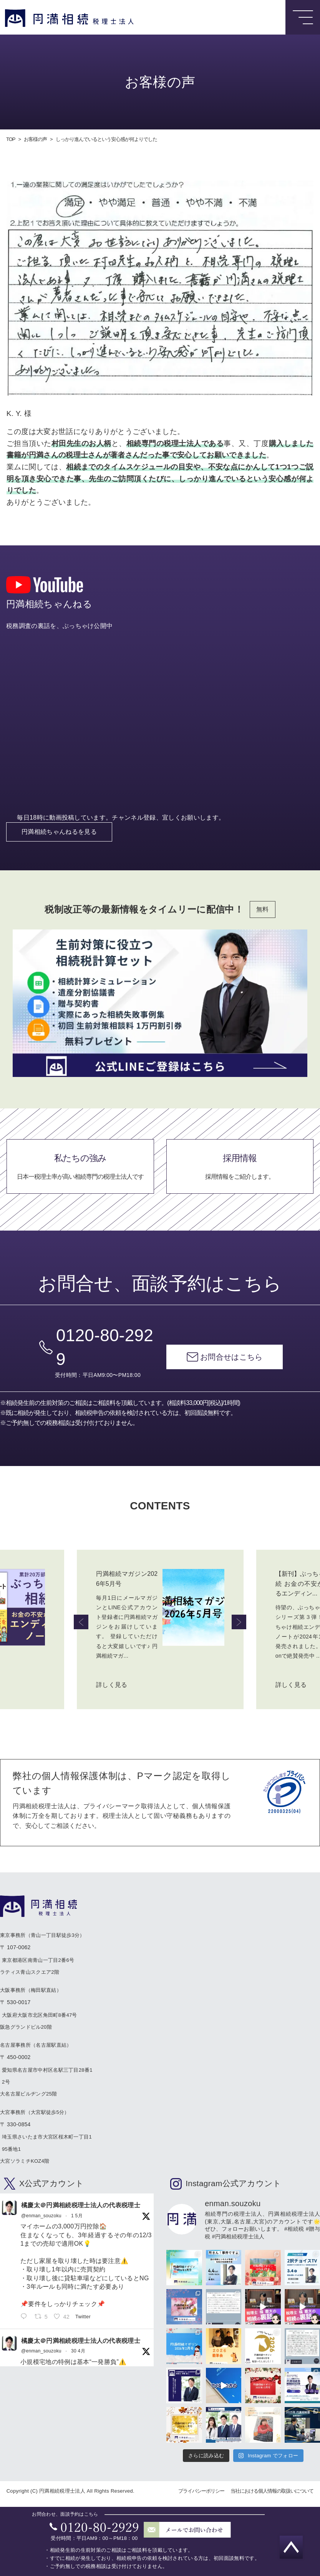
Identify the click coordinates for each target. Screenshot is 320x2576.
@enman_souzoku (41, 2217)
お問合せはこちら (231, 1368)
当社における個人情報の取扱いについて (271, 2492)
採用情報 (240, 1178)
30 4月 (78, 2352)
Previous (81, 1623)
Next (239, 1623)
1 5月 (77, 2217)
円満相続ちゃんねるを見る (59, 842)
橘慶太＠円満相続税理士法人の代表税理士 (80, 2206)
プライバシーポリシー (201, 2492)
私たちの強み (80, 1178)
